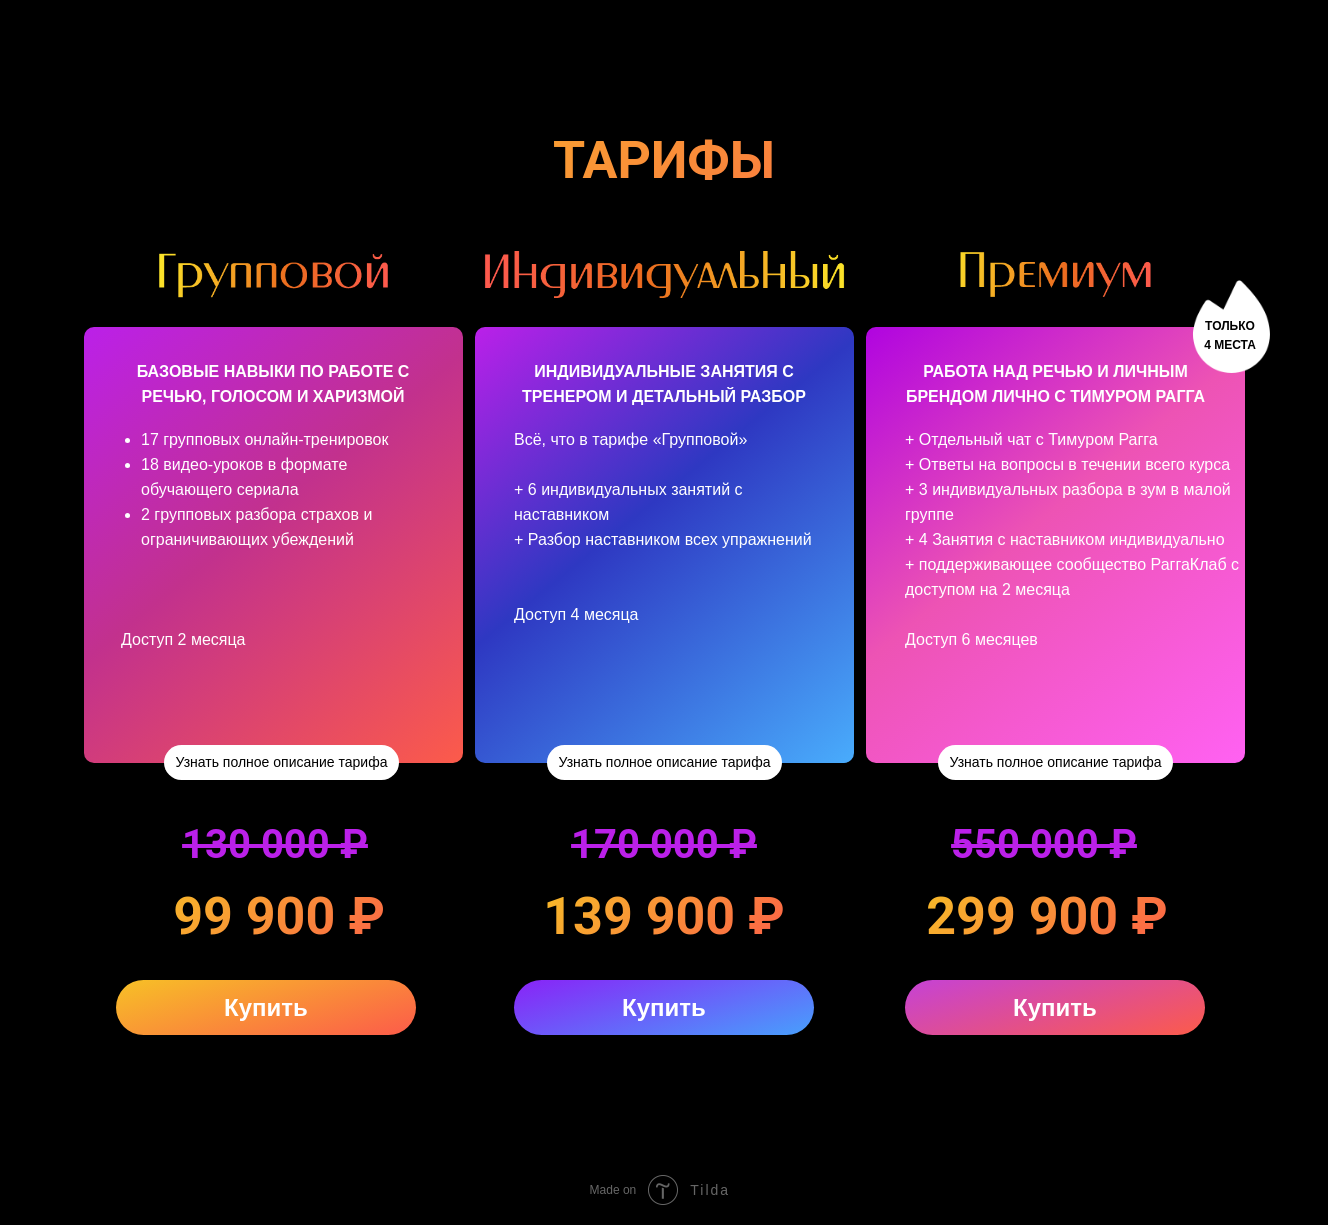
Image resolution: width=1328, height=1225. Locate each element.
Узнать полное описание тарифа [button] (282, 762)
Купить (266, 1007)
